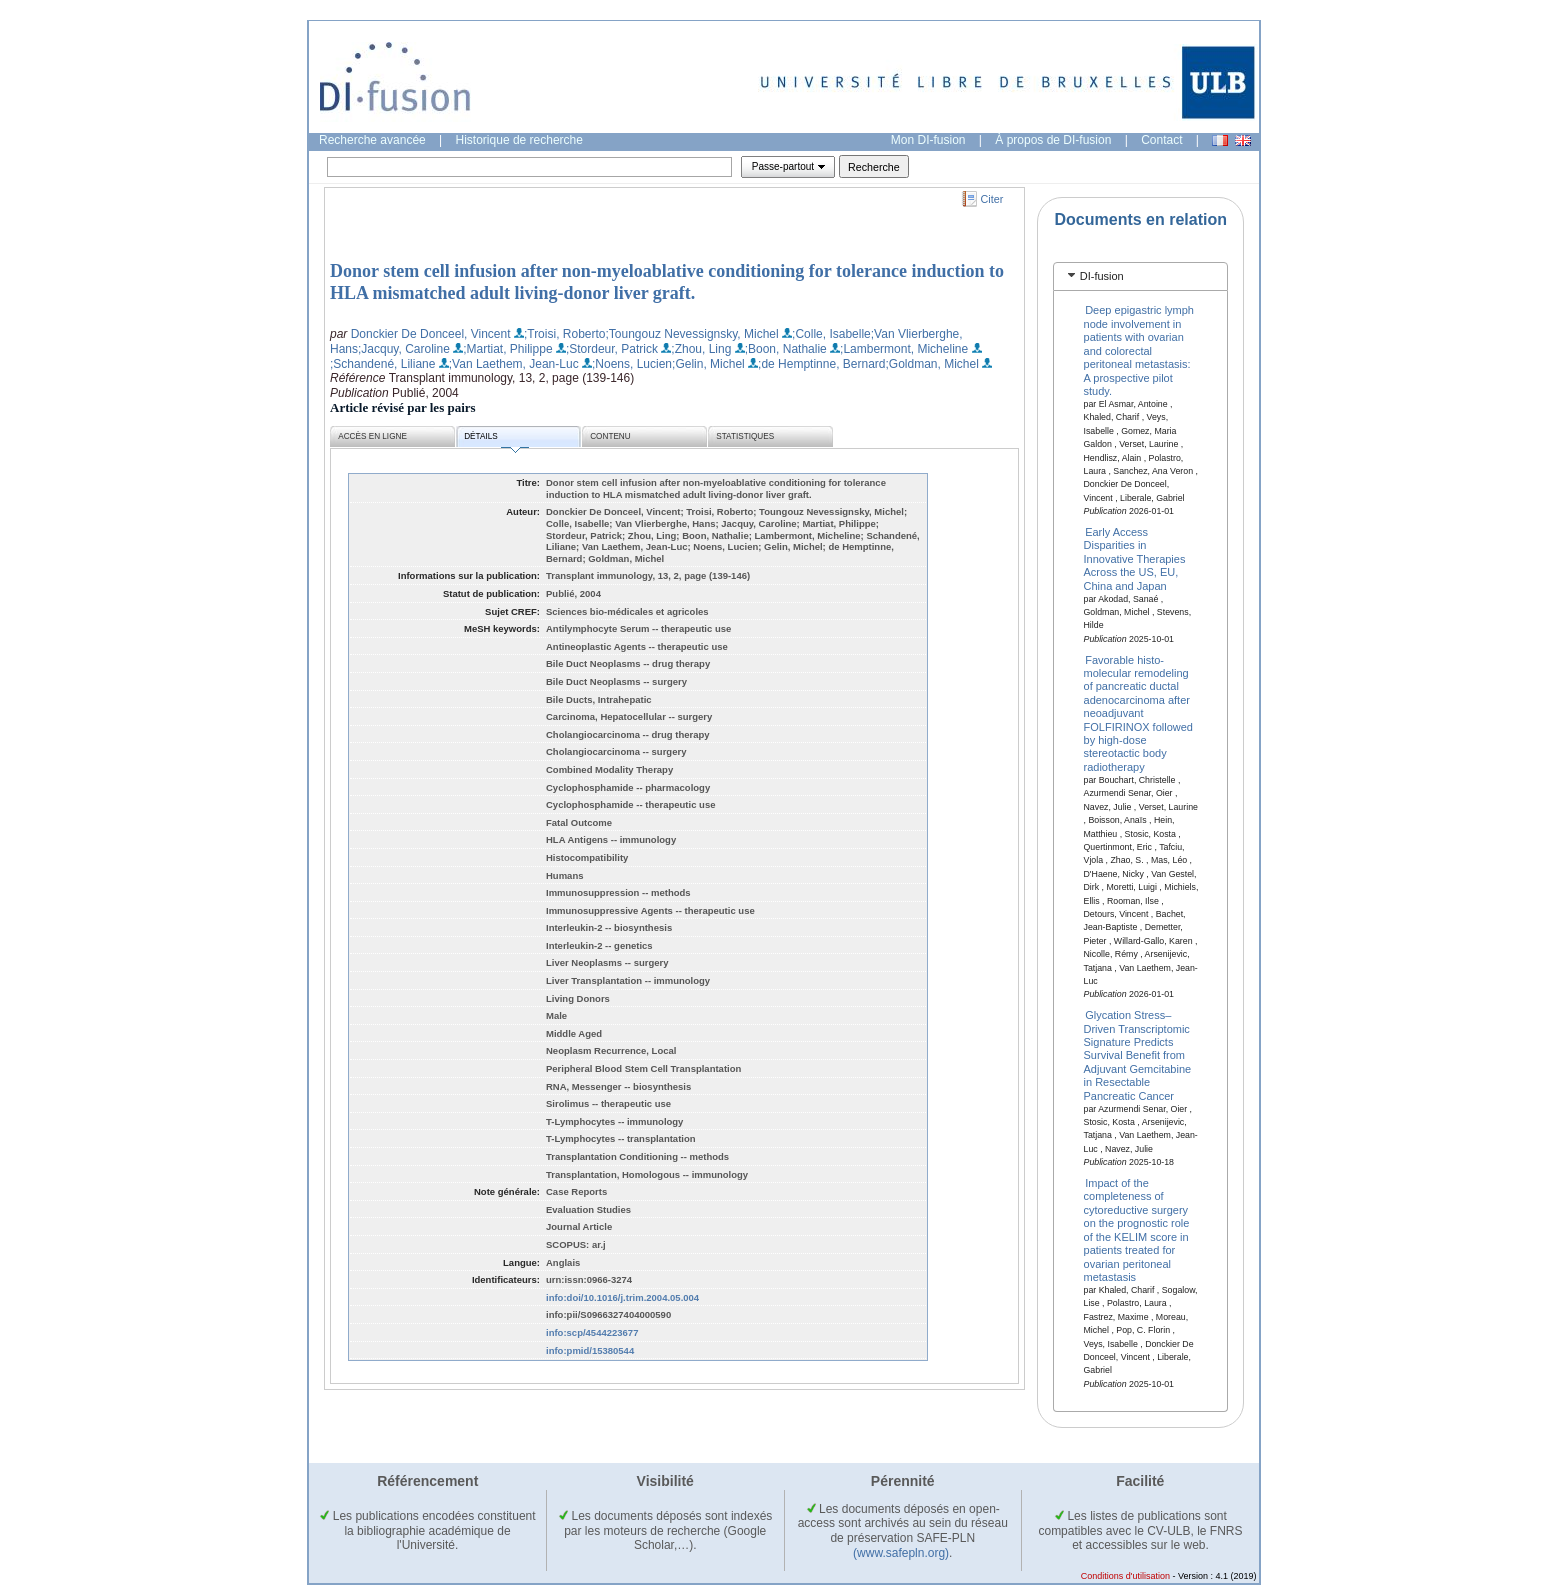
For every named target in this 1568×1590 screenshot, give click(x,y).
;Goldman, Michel (932, 364)
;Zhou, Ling (701, 349)
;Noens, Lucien (632, 364)
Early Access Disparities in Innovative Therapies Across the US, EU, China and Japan (1135, 559)
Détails (496, 439)
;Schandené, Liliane (382, 364)
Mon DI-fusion (928, 140)
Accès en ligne (372, 436)
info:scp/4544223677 (592, 1332)
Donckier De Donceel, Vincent (431, 334)
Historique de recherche (519, 140)
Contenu (610, 436)
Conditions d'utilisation (1125, 1576)
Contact (1161, 140)
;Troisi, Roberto (565, 334)
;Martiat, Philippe (507, 349)
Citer (992, 199)
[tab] (1140, 276)
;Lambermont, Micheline (904, 349)
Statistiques (745, 436)
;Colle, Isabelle (831, 334)
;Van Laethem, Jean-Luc (514, 364)
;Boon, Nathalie (786, 349)
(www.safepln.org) (901, 1553)
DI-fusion (1102, 276)
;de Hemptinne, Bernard (821, 364)
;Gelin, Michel (708, 364)
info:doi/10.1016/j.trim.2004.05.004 (622, 1297)
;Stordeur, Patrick (612, 349)
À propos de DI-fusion (1053, 140)
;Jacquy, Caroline (404, 349)
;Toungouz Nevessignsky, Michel (692, 334)
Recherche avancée (372, 140)
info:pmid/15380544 (590, 1350)
